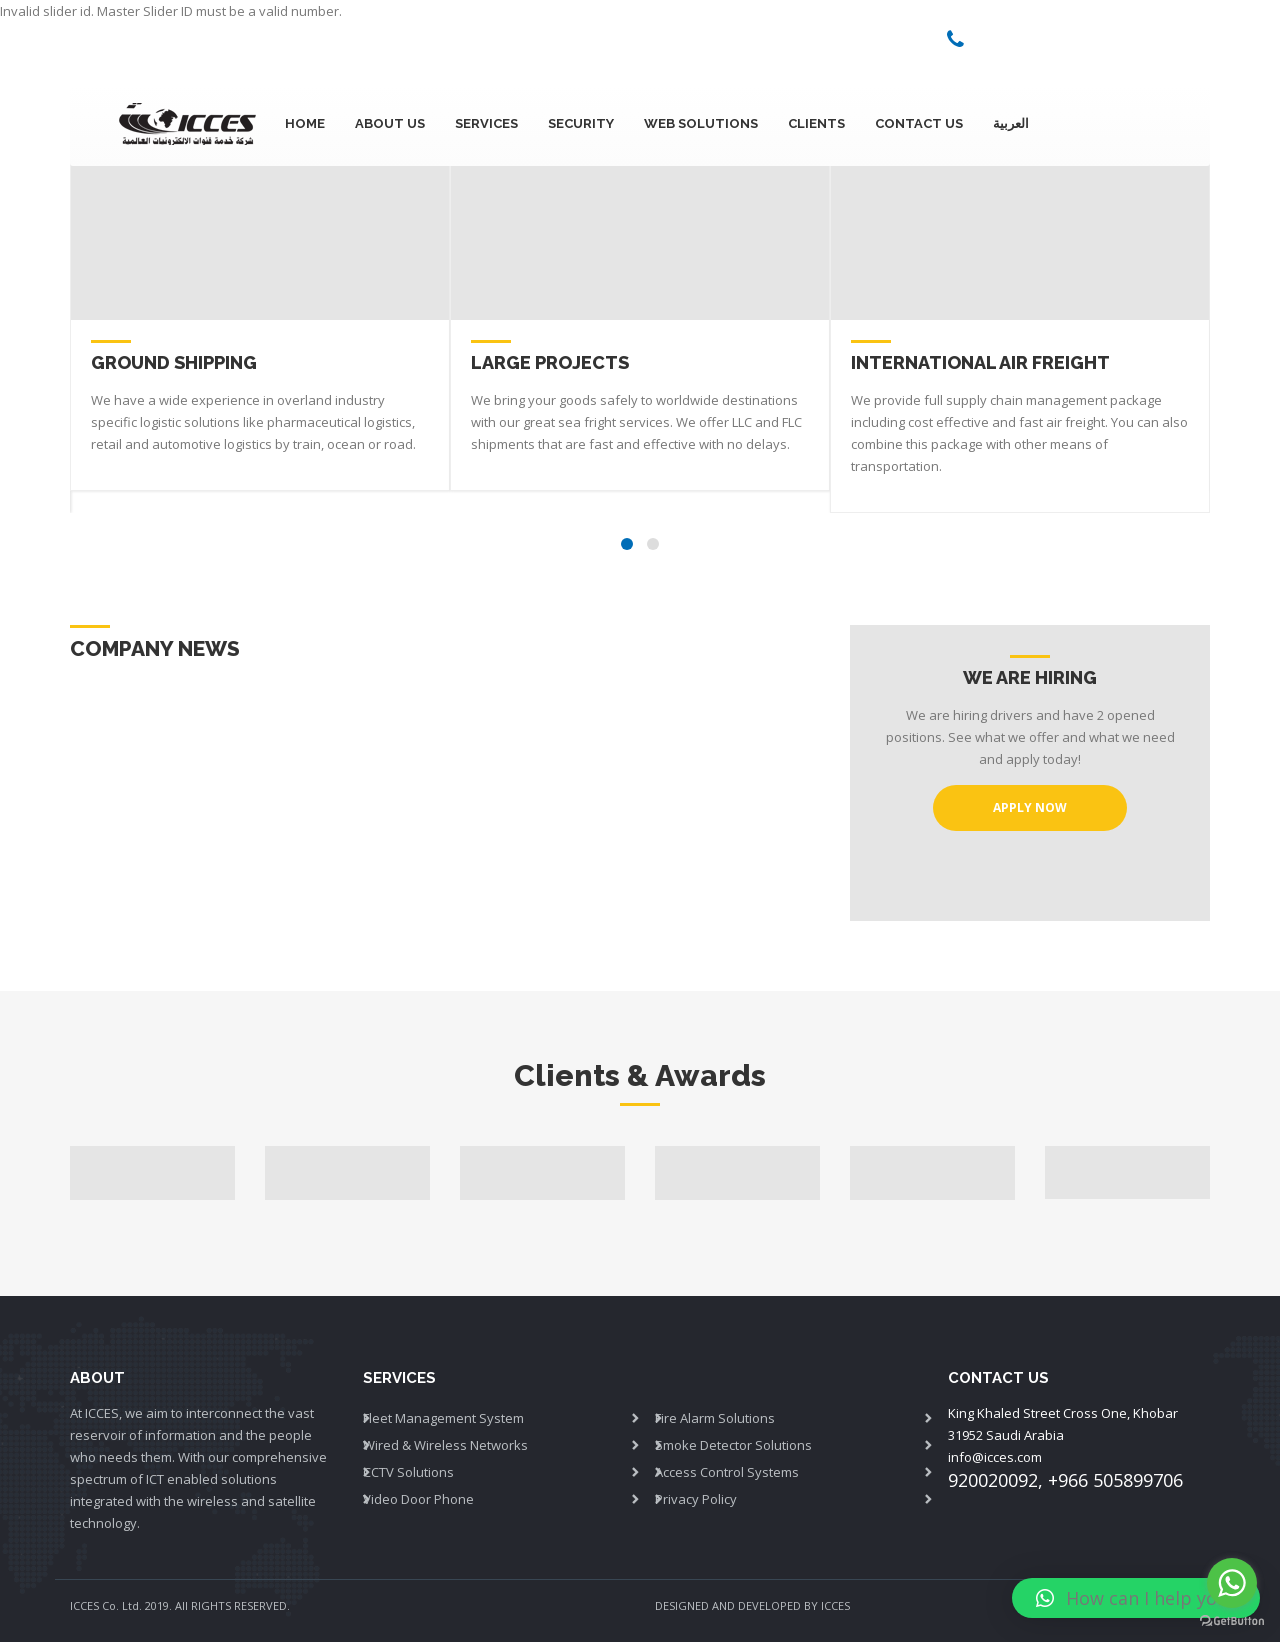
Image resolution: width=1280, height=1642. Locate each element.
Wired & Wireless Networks (445, 1445)
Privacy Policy (696, 1499)
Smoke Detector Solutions (733, 1445)
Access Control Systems (727, 1472)
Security (581, 123)
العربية (1011, 123)
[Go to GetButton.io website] (1232, 1621)
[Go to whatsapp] (1232, 1583)
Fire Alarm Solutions (715, 1418)
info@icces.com (995, 1457)
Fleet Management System (443, 1418)
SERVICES (486, 123)
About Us (390, 123)
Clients (816, 123)
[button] (1136, 1598)
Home (305, 123)
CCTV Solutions (408, 1472)
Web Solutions (701, 123)
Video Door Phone (418, 1499)
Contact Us (919, 123)
